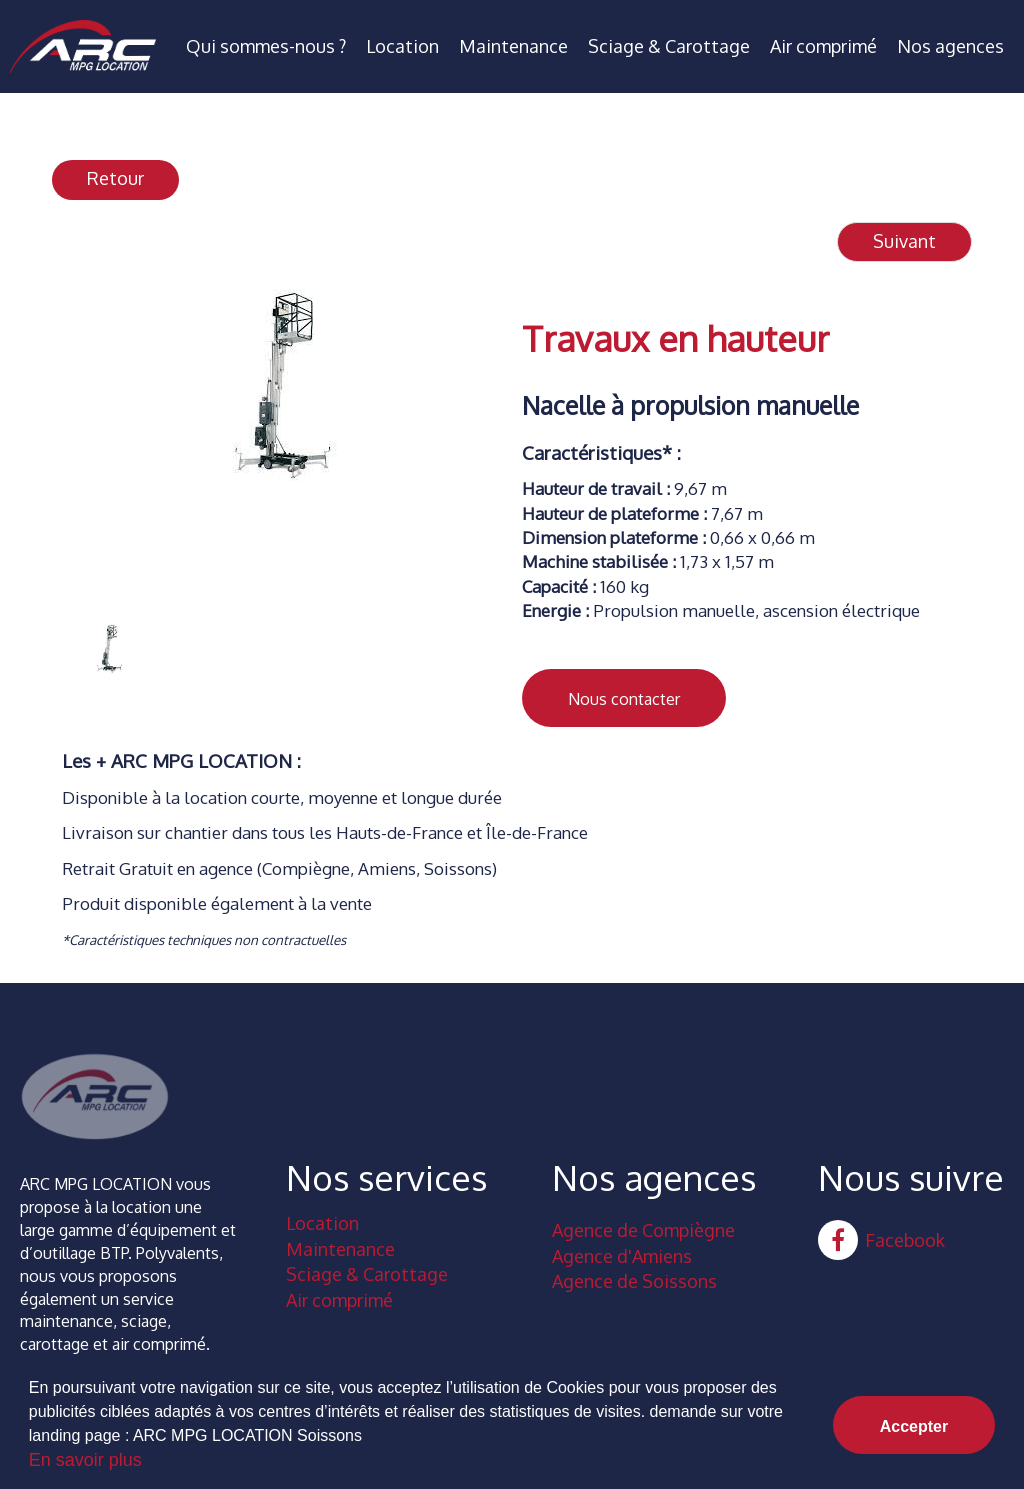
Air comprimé (823, 46)
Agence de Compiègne (643, 1230)
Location (402, 46)
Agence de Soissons (634, 1281)
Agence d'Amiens (622, 1256)
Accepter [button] (914, 1426)
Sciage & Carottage (669, 46)
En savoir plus (85, 1460)
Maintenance (513, 46)
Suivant (904, 241)
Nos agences (950, 46)
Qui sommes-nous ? (266, 46)
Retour (115, 178)
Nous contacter (624, 699)
